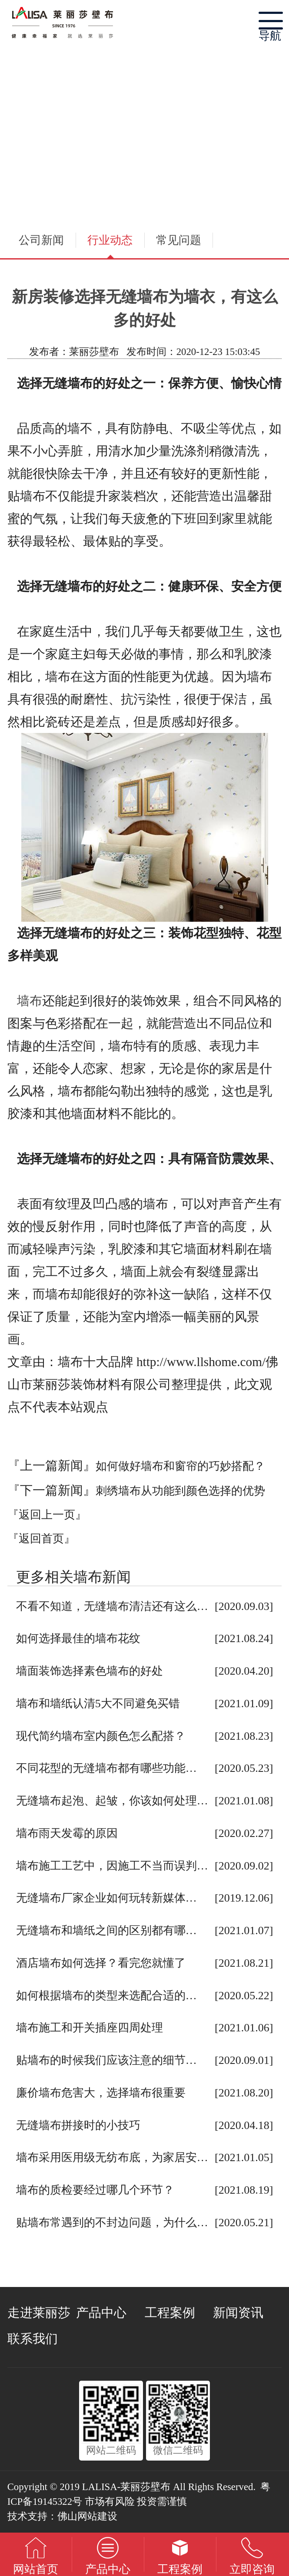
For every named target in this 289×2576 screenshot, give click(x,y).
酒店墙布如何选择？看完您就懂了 (101, 1963)
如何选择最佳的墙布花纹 (78, 1638)
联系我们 (32, 2339)
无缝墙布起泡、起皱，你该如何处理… (112, 1800)
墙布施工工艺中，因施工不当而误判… (112, 1866)
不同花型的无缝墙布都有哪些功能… (106, 1768)
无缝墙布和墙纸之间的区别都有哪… (106, 1930)
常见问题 (178, 240)
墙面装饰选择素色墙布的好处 (89, 1671)
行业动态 (110, 240)
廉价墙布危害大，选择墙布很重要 (101, 2092)
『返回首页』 (41, 1538)
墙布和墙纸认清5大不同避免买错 (98, 1703)
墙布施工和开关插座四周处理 (89, 2027)
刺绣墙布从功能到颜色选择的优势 (180, 1491)
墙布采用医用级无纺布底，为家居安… (112, 2157)
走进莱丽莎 (38, 2313)
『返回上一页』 (46, 1514)
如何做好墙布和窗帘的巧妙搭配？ (180, 1466)
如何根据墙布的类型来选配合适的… (106, 1995)
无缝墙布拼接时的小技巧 (78, 2125)
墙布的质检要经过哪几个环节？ (95, 2190)
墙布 (29, 1001)
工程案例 (170, 2313)
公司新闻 (41, 240)
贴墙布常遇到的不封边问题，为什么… (112, 2222)
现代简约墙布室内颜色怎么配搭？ (101, 1736)
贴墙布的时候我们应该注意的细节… (106, 2060)
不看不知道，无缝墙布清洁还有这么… (112, 1606)
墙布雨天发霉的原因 (67, 1833)
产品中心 (101, 2313)
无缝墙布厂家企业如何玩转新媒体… (106, 1898)
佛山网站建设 (87, 2516)
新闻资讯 (238, 2313)
